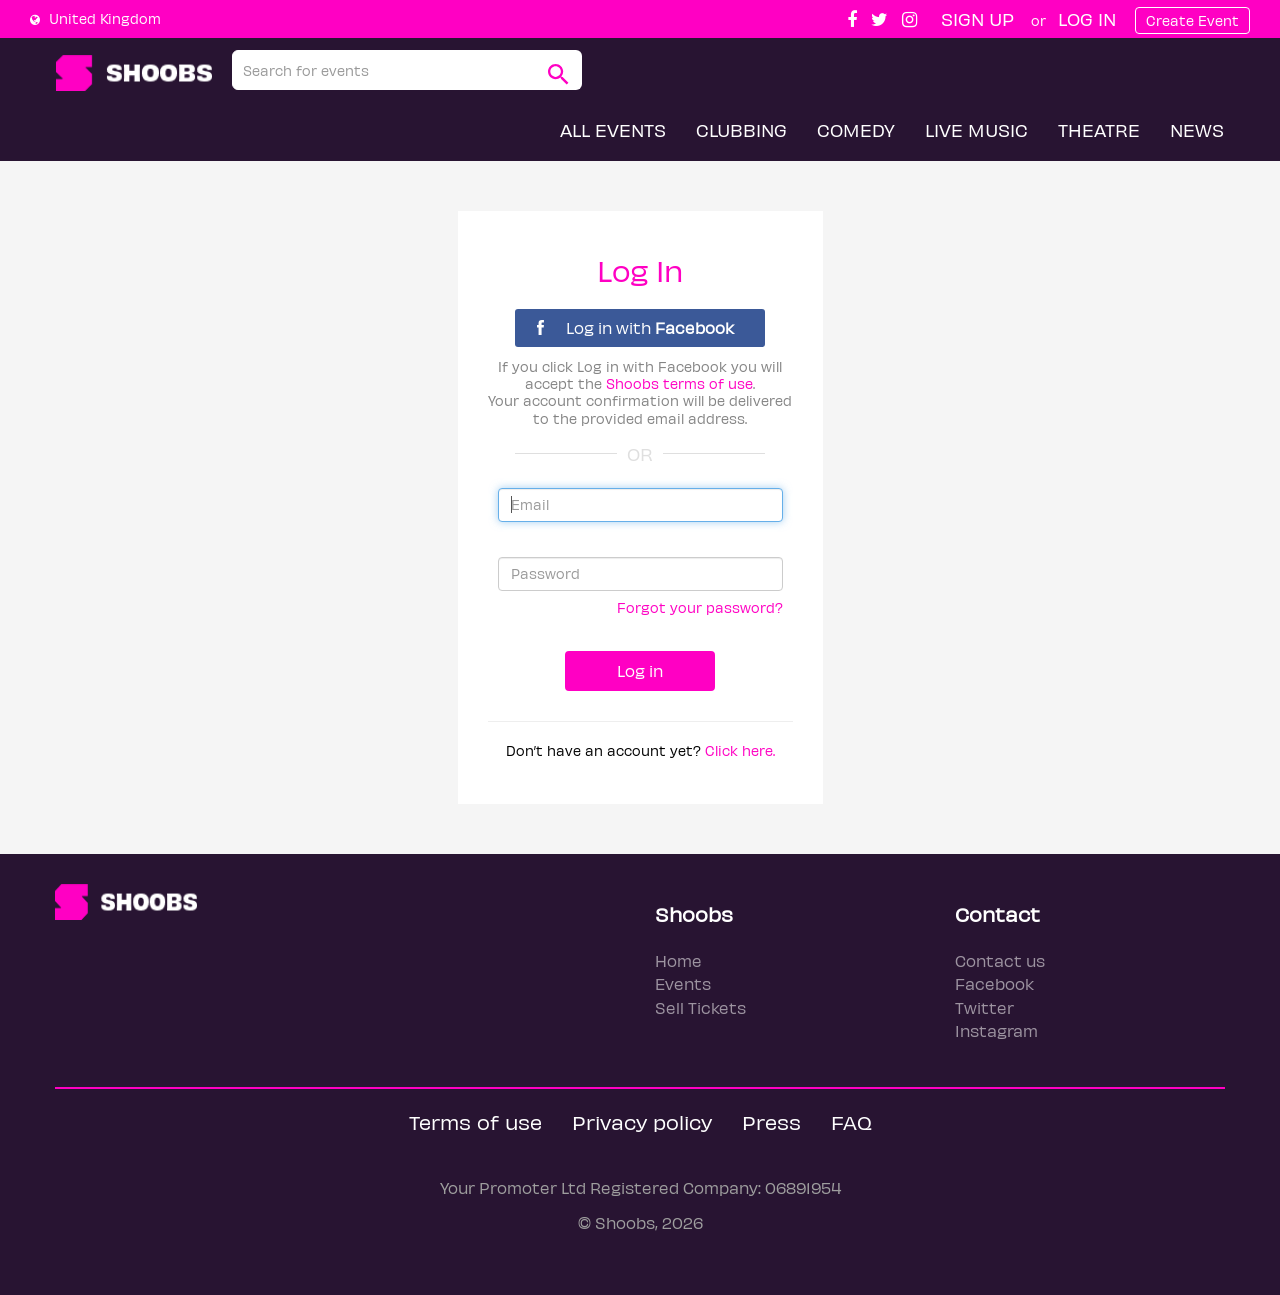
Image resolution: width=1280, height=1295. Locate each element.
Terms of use (475, 1121)
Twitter (984, 1007)
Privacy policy (642, 1121)
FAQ (851, 1121)
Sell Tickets (700, 1007)
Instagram (996, 1030)
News (1197, 129)
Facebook (994, 983)
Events (683, 983)
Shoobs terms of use (679, 383)
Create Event (1192, 20)
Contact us (1000, 960)
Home (678, 960)
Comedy (856, 129)
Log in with (635, 327)
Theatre (1099, 129)
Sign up (977, 18)
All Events (613, 129)
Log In (1087, 18)
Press (771, 1121)
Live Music (976, 129)
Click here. (740, 750)
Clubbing (741, 129)
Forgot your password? (700, 607)
